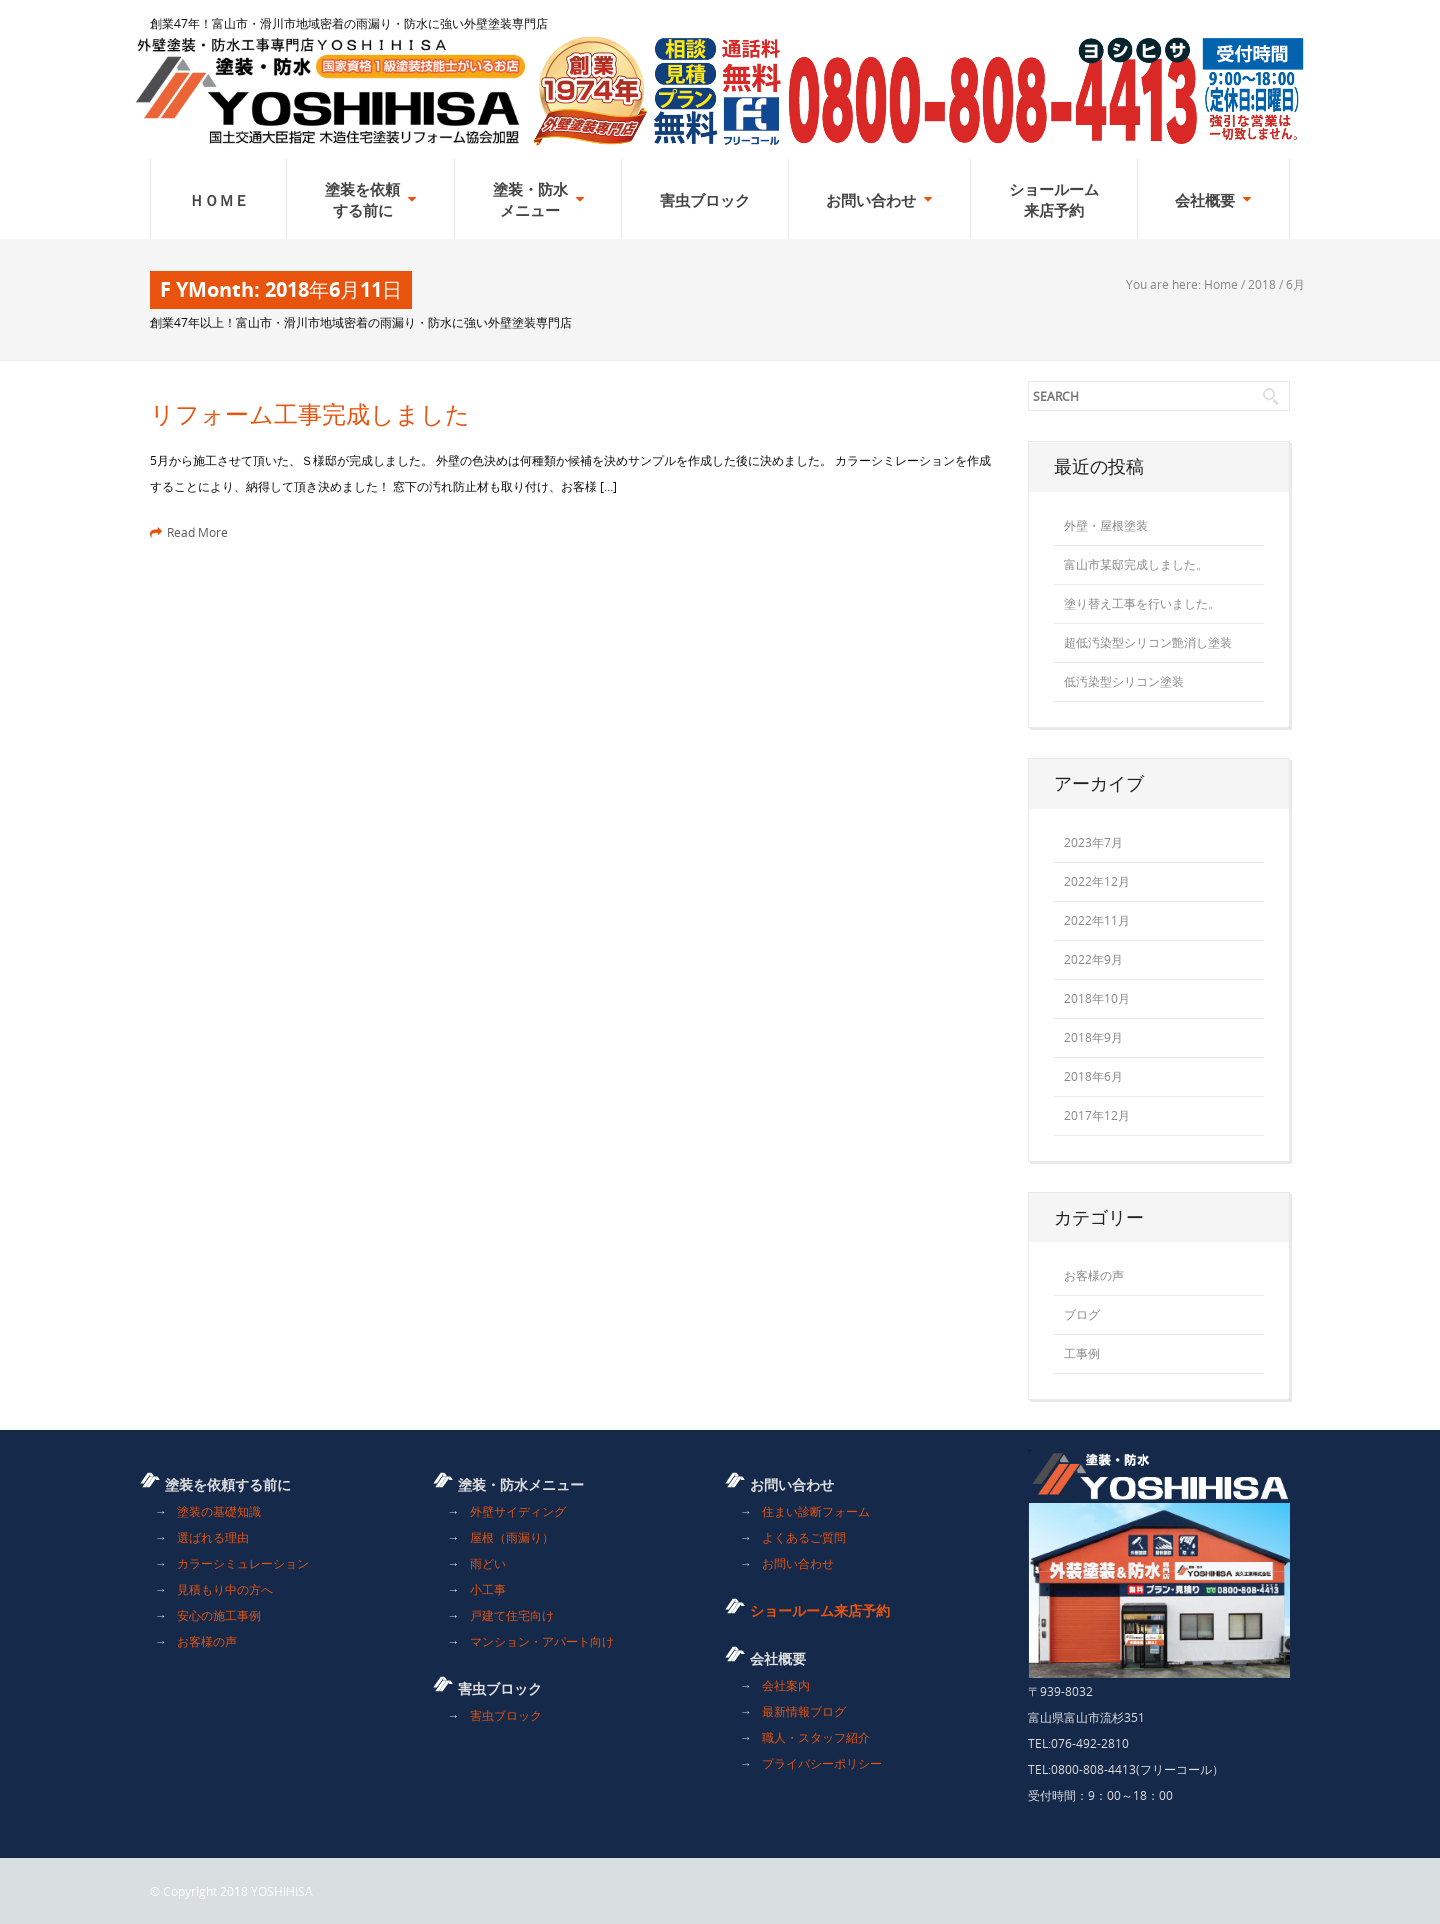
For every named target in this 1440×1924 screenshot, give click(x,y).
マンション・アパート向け (542, 1641)
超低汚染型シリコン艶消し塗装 (1148, 642)
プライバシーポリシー (822, 1763)
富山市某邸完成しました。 (1136, 564)
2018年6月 (1093, 1076)
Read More (189, 532)
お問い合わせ (798, 1563)
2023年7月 (1093, 842)
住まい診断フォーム (816, 1511)
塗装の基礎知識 (219, 1511)
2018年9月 (1093, 1037)
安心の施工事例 (219, 1615)
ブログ (1082, 1314)
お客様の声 (1094, 1275)
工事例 (1082, 1353)
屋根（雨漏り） (512, 1537)
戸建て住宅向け (512, 1615)
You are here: (1165, 284)
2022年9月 (1093, 959)
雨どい (488, 1563)
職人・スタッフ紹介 (816, 1737)
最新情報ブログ (804, 1711)
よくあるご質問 (804, 1537)
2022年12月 (1097, 881)
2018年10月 (1097, 998)
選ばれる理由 (213, 1537)
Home (1221, 284)
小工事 (488, 1589)
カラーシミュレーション (243, 1563)
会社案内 (786, 1685)
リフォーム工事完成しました (310, 414)
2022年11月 (1097, 920)
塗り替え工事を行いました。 (1142, 603)
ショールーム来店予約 (820, 1610)
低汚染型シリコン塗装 (1124, 681)
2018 (1262, 284)
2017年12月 (1097, 1115)
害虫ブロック (506, 1715)
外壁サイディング (518, 1511)
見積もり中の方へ (225, 1589)
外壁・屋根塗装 (1106, 525)
